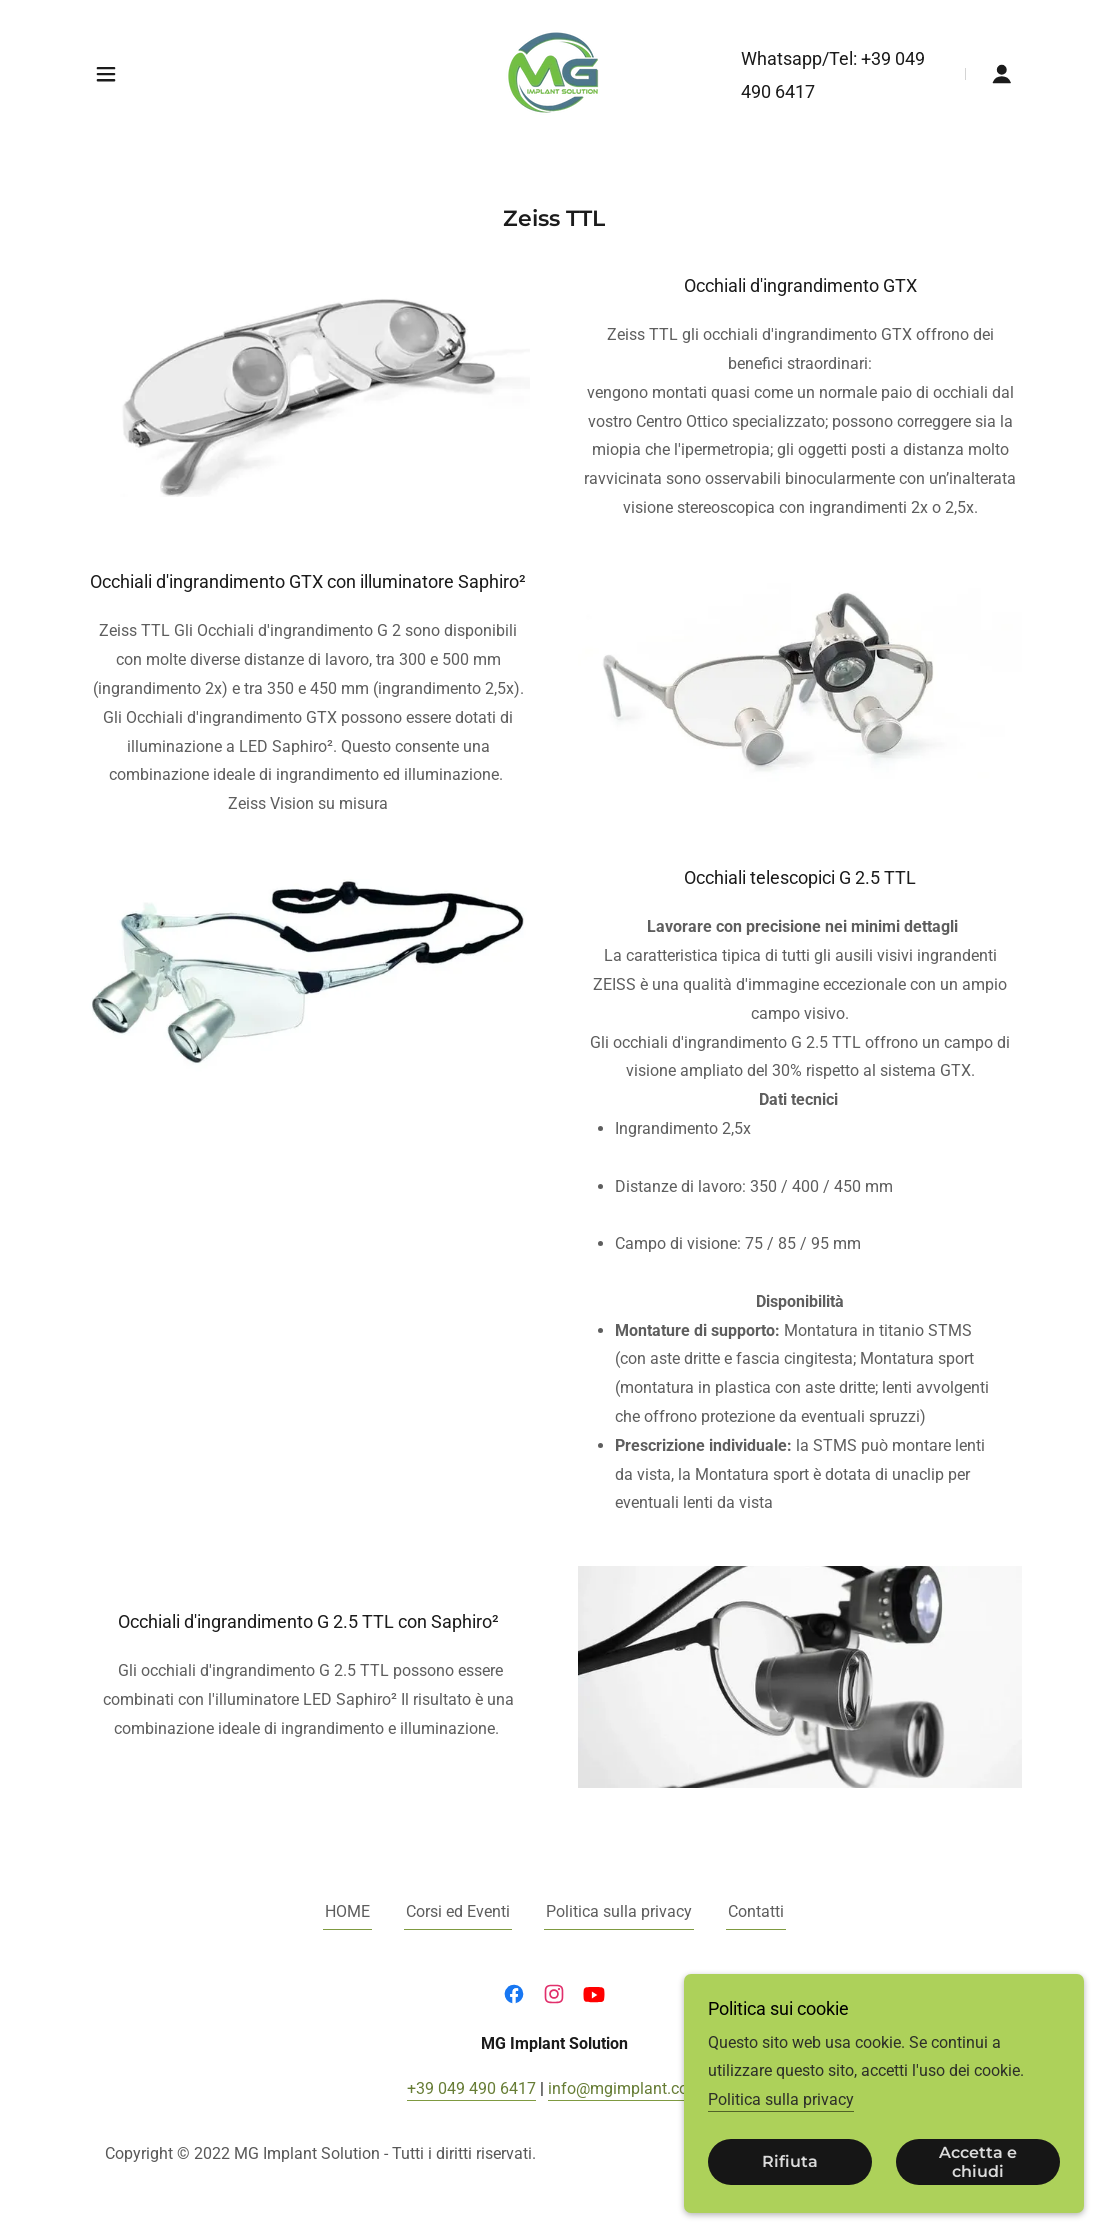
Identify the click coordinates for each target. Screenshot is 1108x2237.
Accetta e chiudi (978, 2162)
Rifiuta (790, 2162)
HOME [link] (347, 1911)
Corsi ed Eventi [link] (458, 1911)
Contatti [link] (756, 1911)
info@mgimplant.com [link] (625, 2088)
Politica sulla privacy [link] (619, 1911)
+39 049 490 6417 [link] (471, 2088)
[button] (106, 74)
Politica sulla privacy (781, 2099)
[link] (554, 72)
